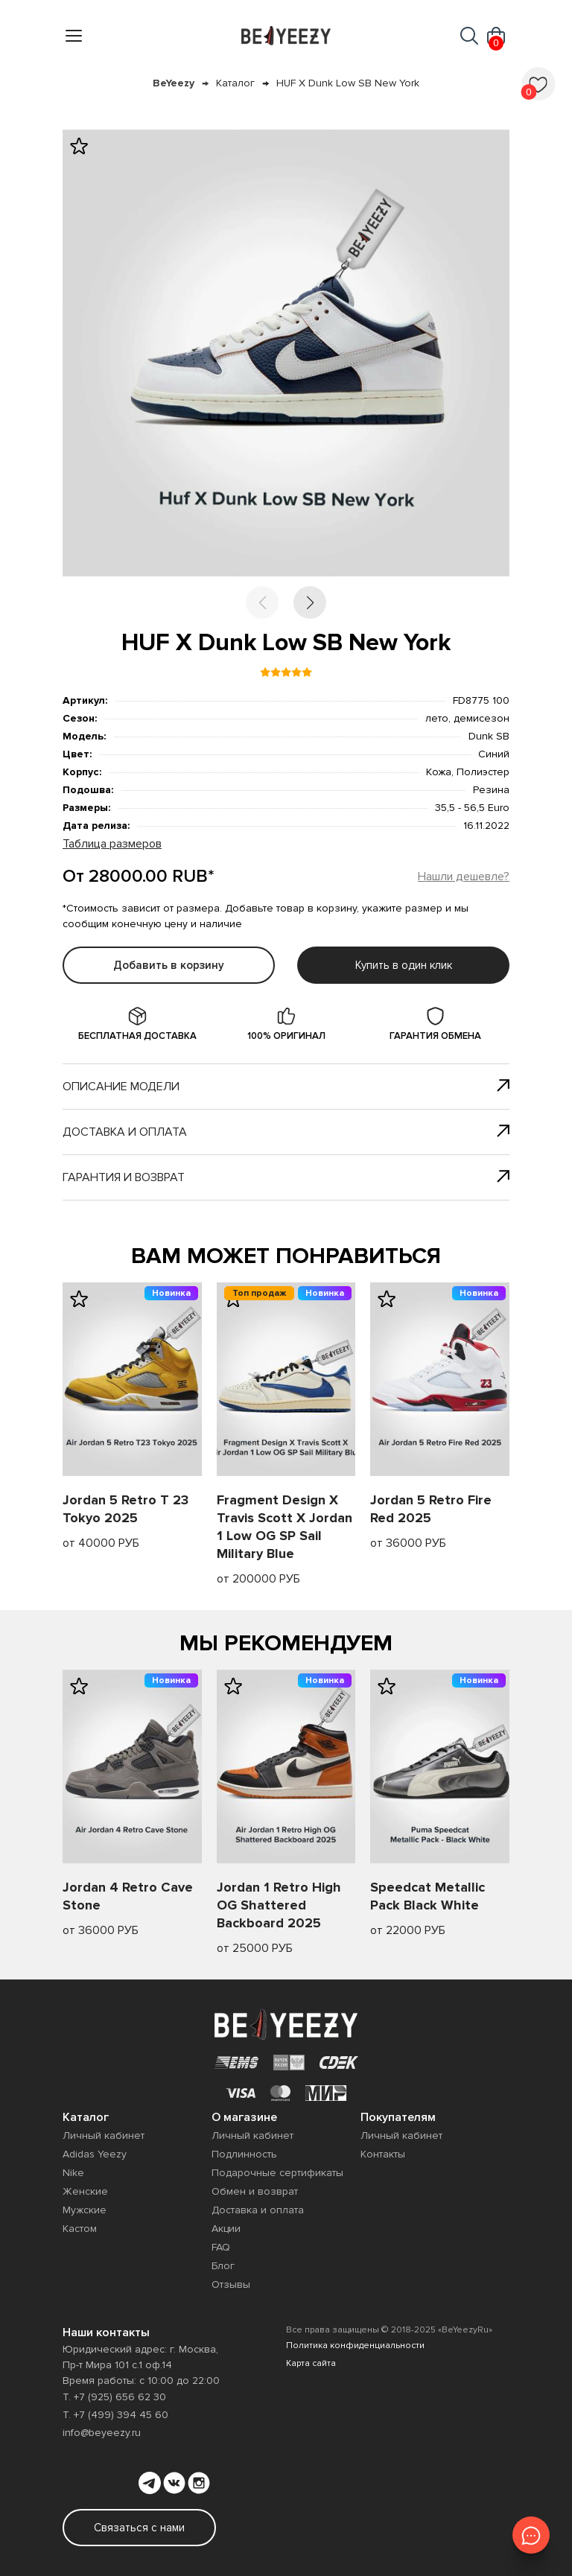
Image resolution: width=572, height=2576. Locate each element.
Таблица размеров (112, 843)
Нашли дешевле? (463, 876)
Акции (226, 2228)
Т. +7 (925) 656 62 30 (114, 2397)
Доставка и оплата (286, 1132)
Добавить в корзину (168, 965)
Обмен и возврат (255, 2191)
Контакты (382, 2154)
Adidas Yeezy (95, 2154)
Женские (85, 2191)
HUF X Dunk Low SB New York (347, 83)
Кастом (80, 2228)
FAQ (221, 2247)
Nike (73, 2172)
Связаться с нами (139, 2527)
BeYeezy (173, 83)
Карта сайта (311, 2363)
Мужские (85, 2210)
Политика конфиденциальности (355, 2345)
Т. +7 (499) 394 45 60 (115, 2414)
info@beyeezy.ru (102, 2432)
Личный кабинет (103, 2135)
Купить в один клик (403, 965)
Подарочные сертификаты (277, 2172)
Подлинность (244, 2154)
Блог (223, 2265)
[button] (309, 602)
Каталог (235, 83)
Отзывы (231, 2284)
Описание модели (286, 1086)
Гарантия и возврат (286, 1177)
